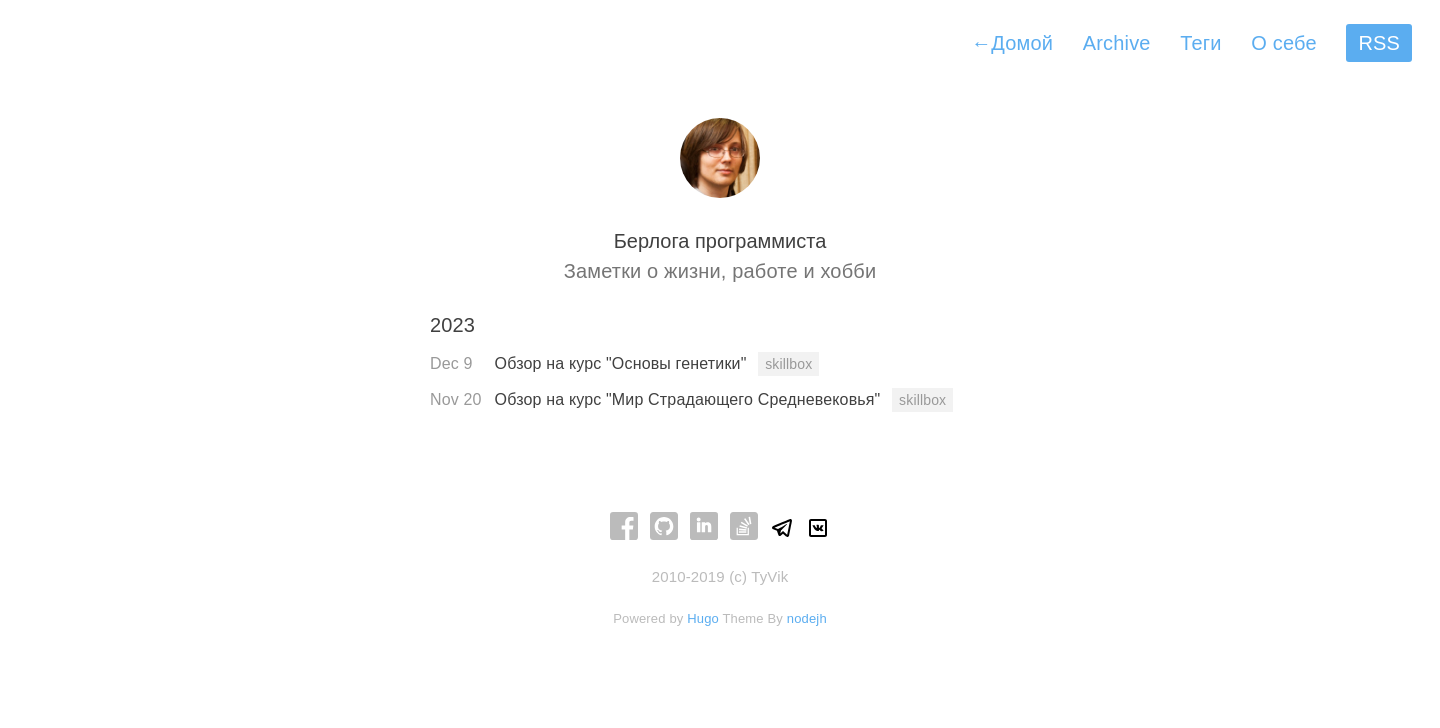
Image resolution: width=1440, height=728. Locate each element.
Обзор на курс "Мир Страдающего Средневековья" (690, 399)
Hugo (703, 618)
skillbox (788, 364)
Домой (1012, 43)
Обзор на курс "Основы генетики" (623, 363)
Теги (1200, 43)
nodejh (807, 618)
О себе (1283, 43)
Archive (1117, 43)
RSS (1379, 43)
